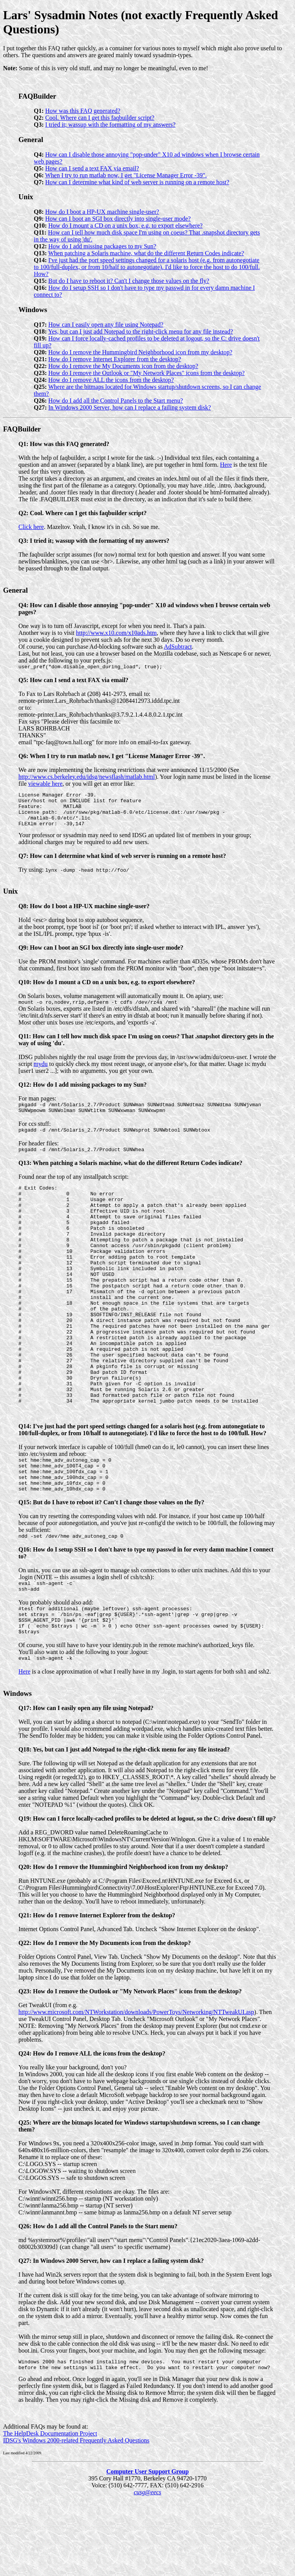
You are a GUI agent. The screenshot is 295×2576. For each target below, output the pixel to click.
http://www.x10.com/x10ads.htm (116, 633)
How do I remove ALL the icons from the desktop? (111, 380)
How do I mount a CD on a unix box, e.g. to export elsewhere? (125, 225)
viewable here (45, 785)
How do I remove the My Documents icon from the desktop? (123, 366)
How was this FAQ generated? (82, 110)
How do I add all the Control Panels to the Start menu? (115, 400)
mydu (41, 1073)
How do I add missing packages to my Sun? (102, 246)
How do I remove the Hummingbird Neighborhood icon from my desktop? (140, 352)
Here (226, 464)
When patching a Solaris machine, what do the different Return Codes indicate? (146, 253)
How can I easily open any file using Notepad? (105, 324)
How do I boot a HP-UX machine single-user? (102, 211)
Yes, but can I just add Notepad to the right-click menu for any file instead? (140, 331)
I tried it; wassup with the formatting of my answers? (110, 124)
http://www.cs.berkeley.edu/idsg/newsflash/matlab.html (86, 778)
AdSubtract (178, 646)
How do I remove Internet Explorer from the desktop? (114, 359)
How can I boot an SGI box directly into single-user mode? (118, 218)
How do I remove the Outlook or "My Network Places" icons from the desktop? (146, 373)
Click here (31, 527)
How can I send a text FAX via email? (92, 168)
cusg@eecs (147, 2569)
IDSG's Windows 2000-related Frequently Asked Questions (76, 2517)
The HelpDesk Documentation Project (50, 2510)
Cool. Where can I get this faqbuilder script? (99, 117)
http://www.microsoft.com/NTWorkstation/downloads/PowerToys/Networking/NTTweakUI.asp (136, 2087)
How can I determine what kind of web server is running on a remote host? (137, 182)
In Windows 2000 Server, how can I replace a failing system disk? (129, 407)
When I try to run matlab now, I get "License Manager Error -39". (126, 175)
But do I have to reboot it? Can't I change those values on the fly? (128, 281)
